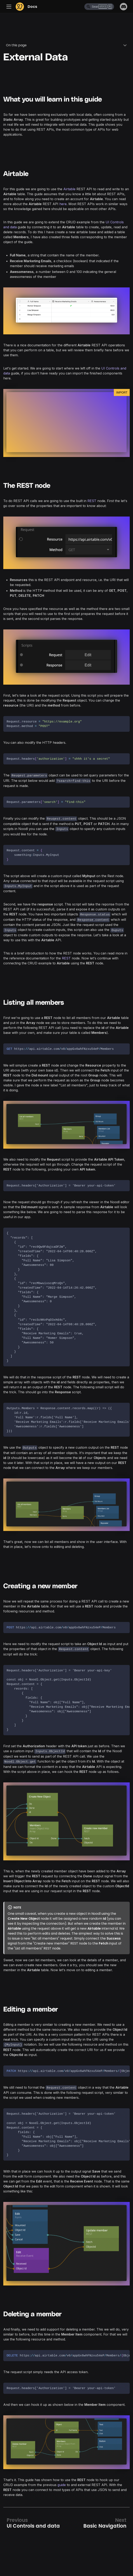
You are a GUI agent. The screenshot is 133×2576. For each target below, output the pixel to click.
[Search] (99, 6)
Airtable (69, 189)
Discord (123, 6)
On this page (16, 45)
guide (62, 2485)
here (63, 204)
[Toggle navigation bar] (10, 6)
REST (91, 501)
